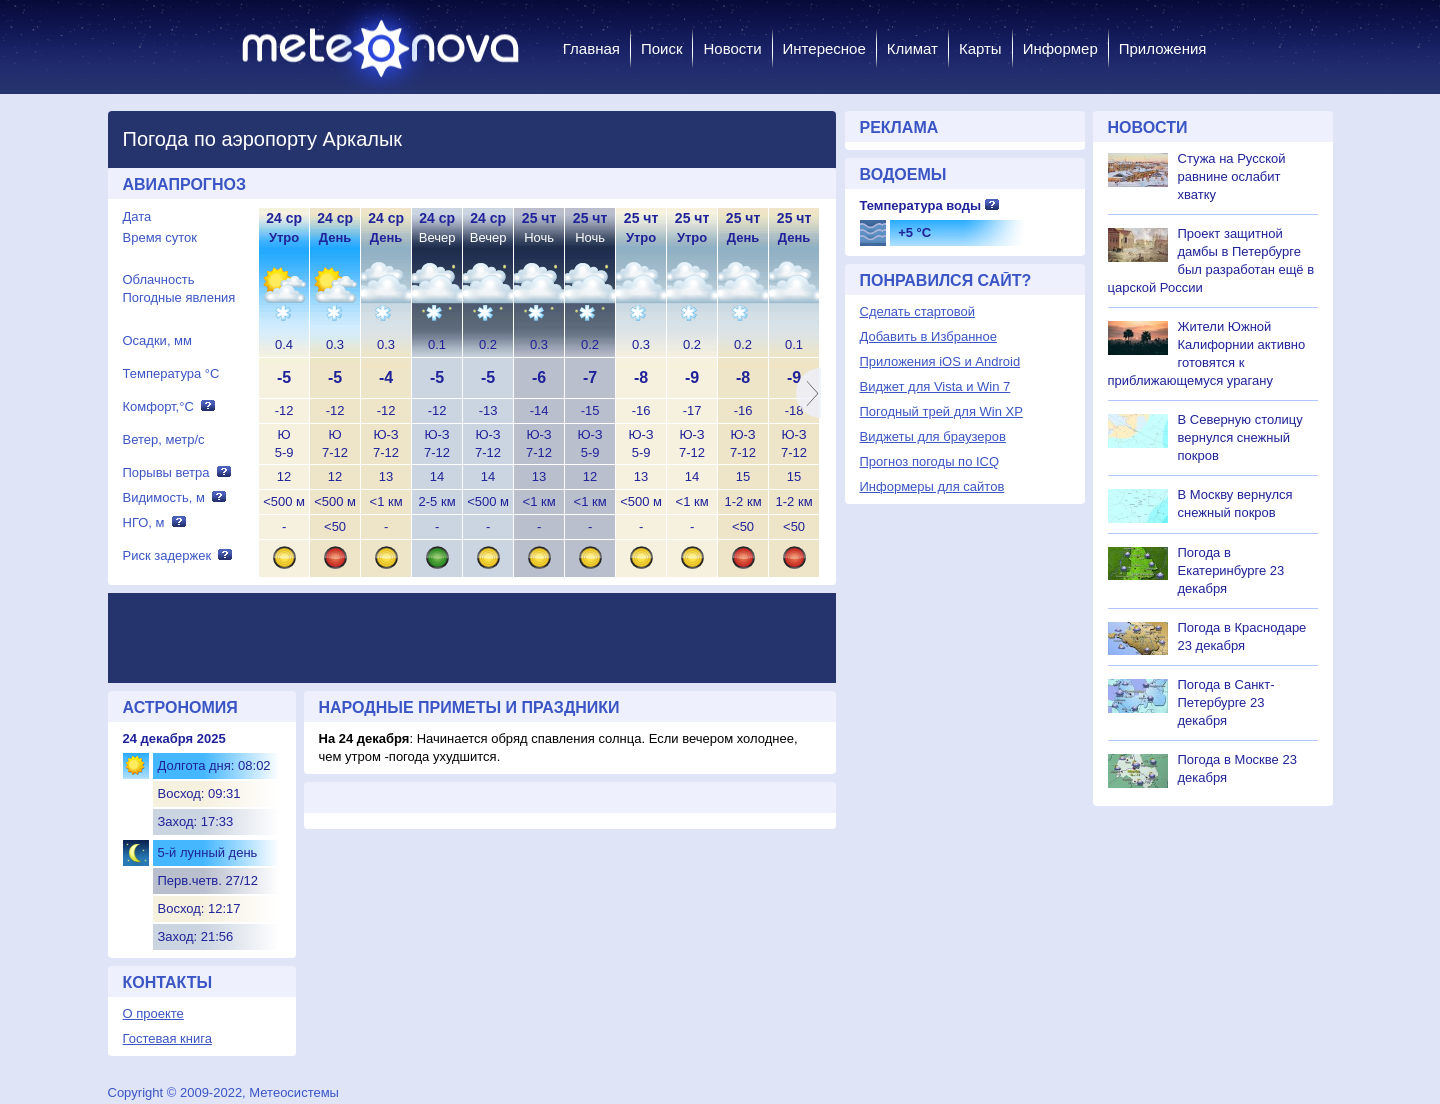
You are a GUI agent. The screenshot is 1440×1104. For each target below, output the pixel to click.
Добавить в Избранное (928, 336)
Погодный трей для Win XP (941, 411)
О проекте (153, 1013)
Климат (912, 48)
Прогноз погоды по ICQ (930, 461)
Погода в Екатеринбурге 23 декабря (1231, 570)
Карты (980, 48)
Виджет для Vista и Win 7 (935, 386)
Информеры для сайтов (932, 486)
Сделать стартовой (917, 311)
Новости (732, 48)
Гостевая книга (167, 1038)
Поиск (662, 48)
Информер (1060, 48)
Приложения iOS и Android (940, 361)
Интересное (824, 48)
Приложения (1163, 48)
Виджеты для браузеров (933, 436)
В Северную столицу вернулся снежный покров (1240, 437)
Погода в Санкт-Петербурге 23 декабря (1226, 702)
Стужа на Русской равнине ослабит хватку (1232, 176)
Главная (591, 48)
